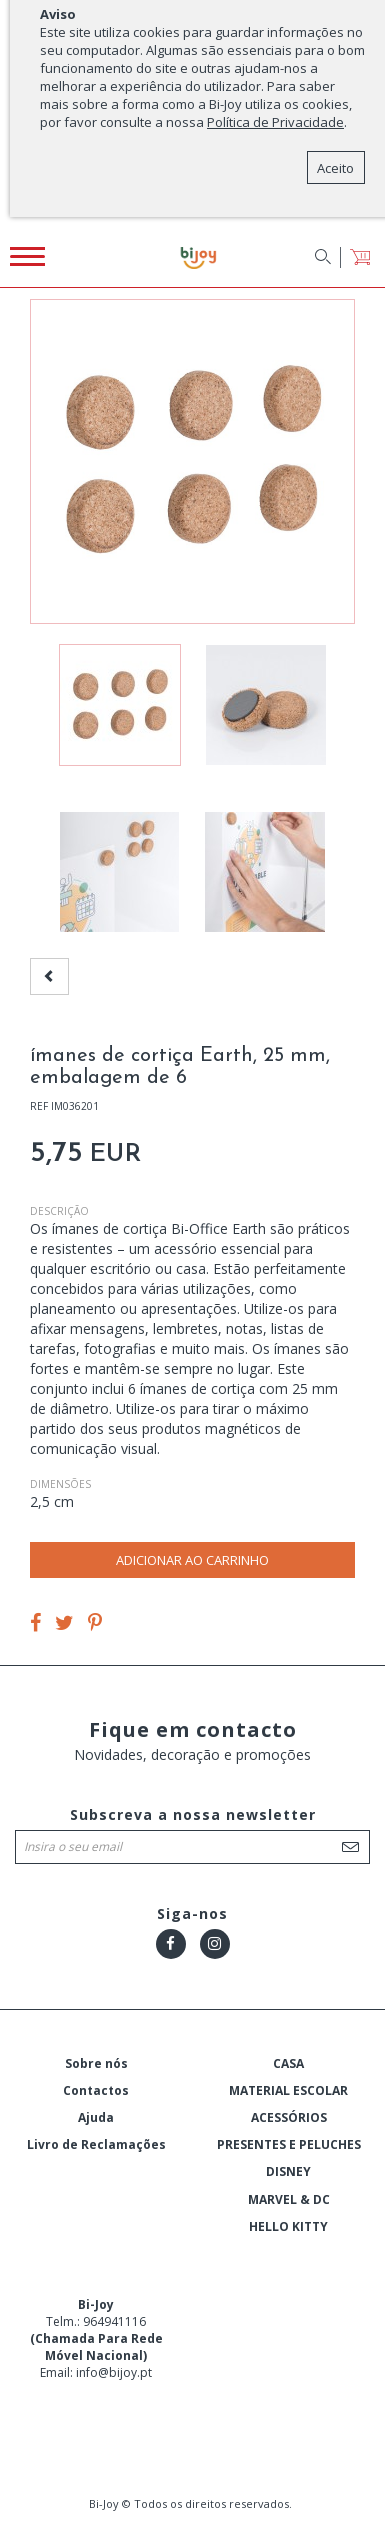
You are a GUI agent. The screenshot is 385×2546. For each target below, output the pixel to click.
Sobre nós (96, 2063)
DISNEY (288, 2171)
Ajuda (96, 2117)
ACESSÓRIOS (289, 2117)
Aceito (335, 168)
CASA (288, 2063)
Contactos (96, 2090)
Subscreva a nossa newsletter (193, 1814)
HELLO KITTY (288, 2226)
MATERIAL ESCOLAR (288, 2090)
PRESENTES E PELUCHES (289, 2144)
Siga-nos (192, 1913)
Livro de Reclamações (96, 2144)
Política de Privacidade (275, 122)
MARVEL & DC (289, 2199)
